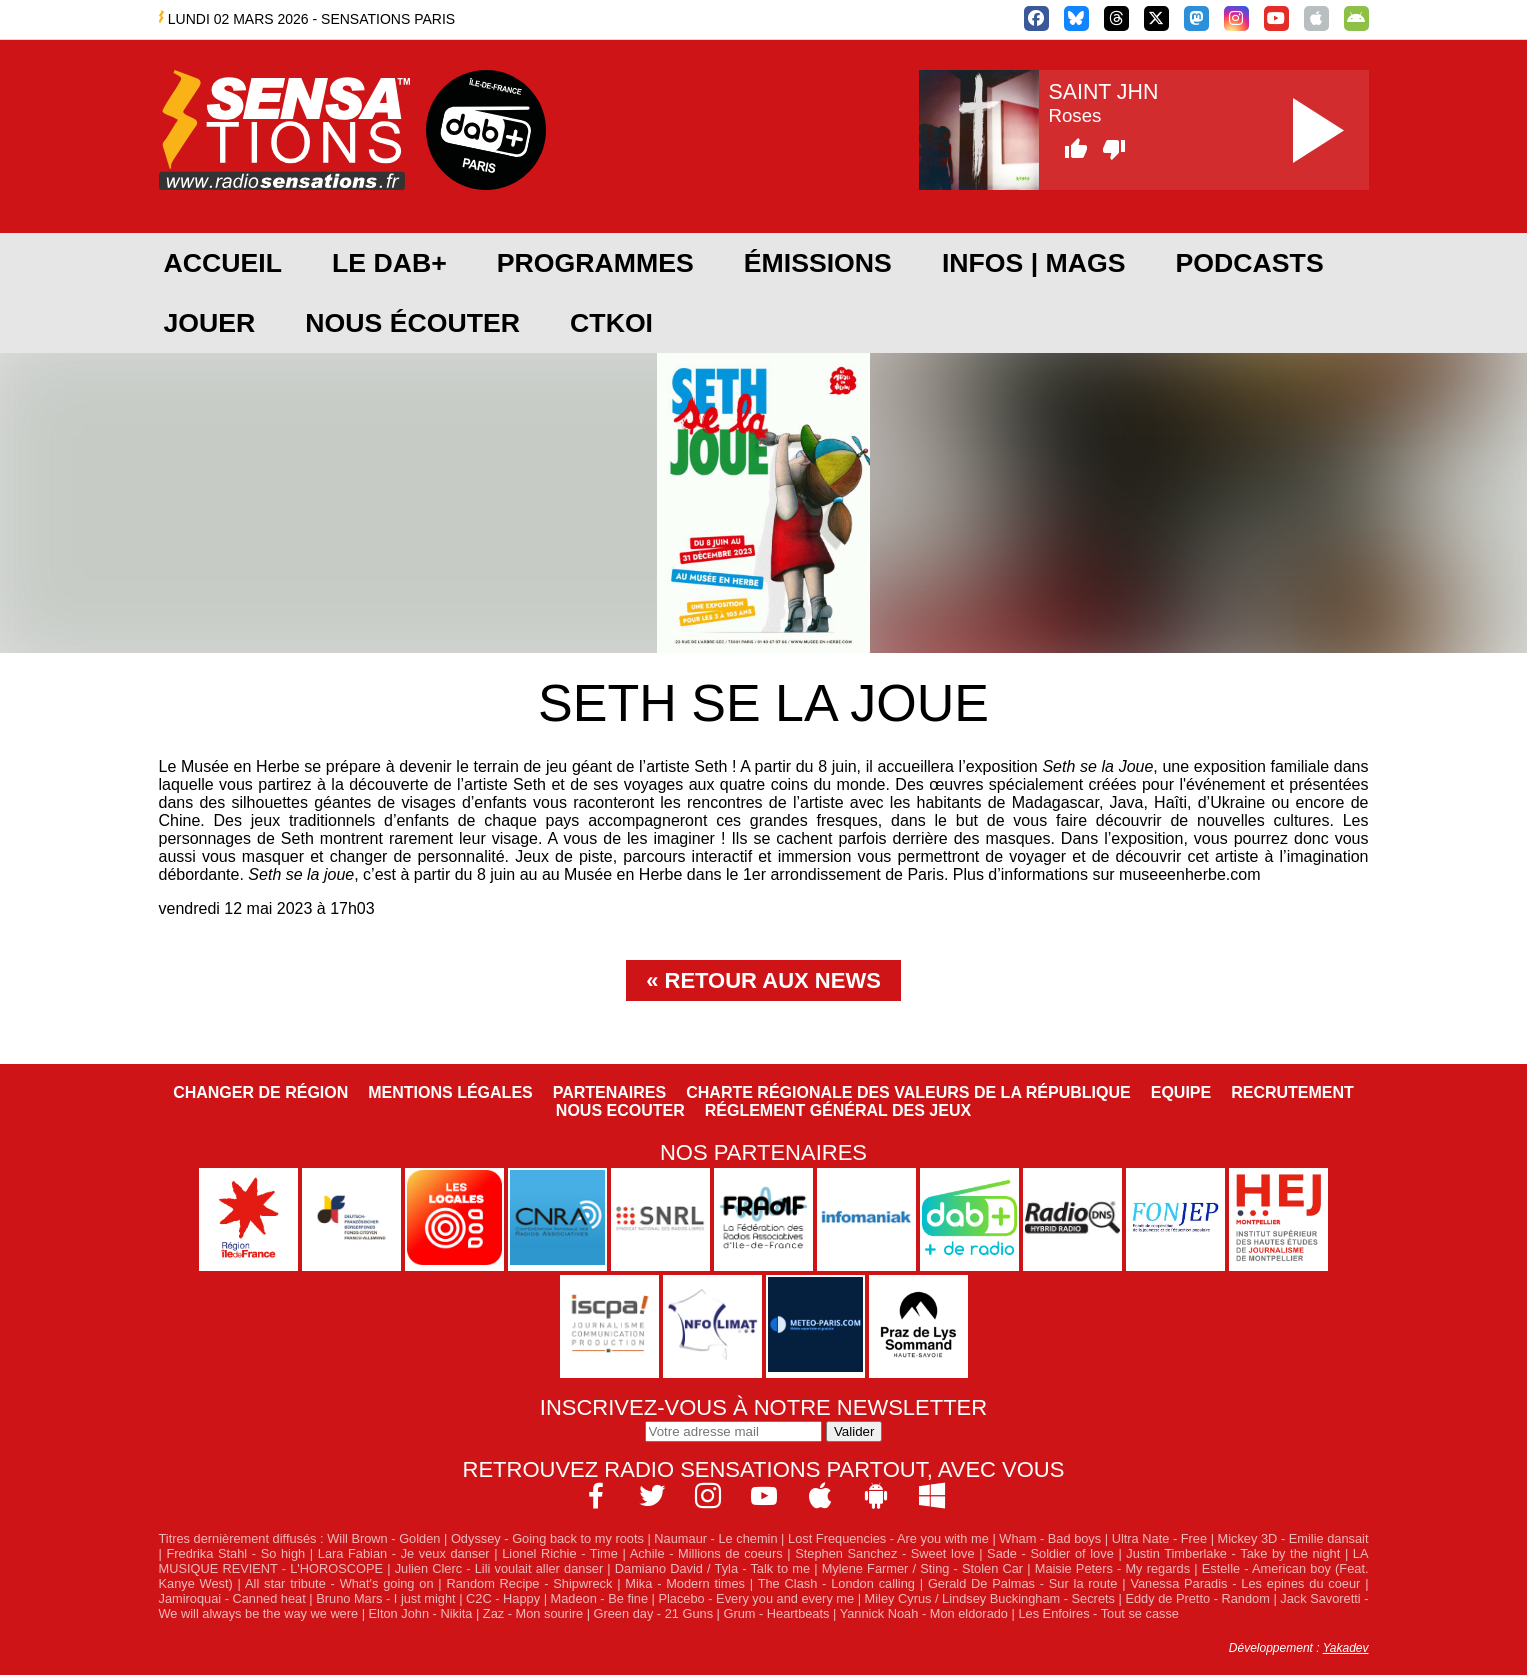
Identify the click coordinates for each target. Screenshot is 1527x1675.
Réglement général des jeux (838, 1110)
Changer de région (260, 1092)
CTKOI (611, 323)
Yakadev (1346, 1648)
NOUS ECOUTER (620, 1110)
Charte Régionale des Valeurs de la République (908, 1092)
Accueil (223, 263)
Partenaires (610, 1092)
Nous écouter (412, 323)
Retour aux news (773, 980)
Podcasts (1250, 263)
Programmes (595, 263)
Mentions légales (450, 1092)
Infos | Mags (1034, 263)
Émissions (818, 263)
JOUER (210, 323)
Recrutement (1292, 1092)
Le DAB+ (389, 263)
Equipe (1181, 1092)
